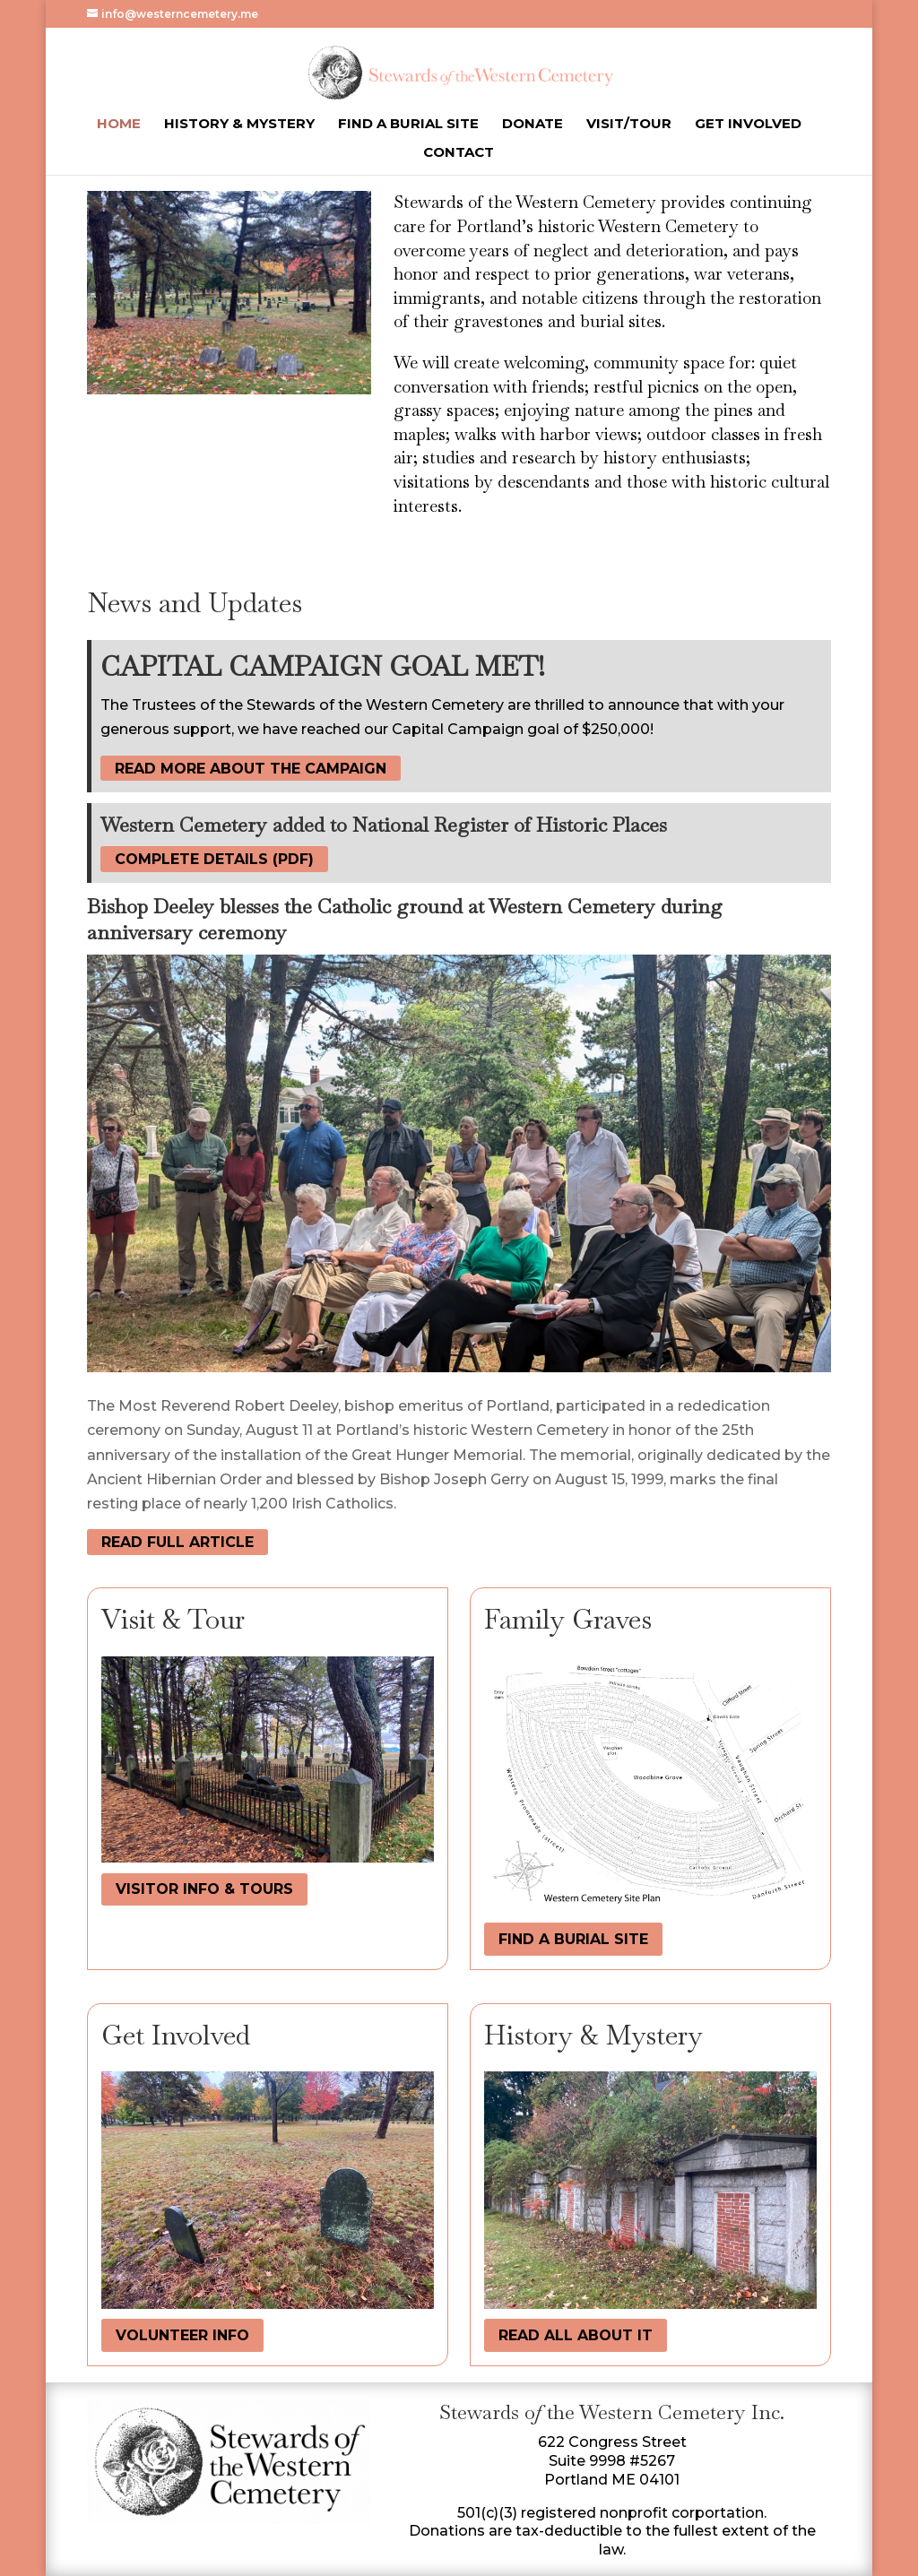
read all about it (575, 2335)
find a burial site (573, 1939)
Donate (532, 124)
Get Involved (748, 124)
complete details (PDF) (214, 859)
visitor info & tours (204, 1888)
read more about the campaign (250, 768)
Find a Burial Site (408, 124)
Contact (458, 153)
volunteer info (182, 2335)
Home (119, 124)
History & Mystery (239, 124)
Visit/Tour (628, 124)
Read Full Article (177, 1542)
